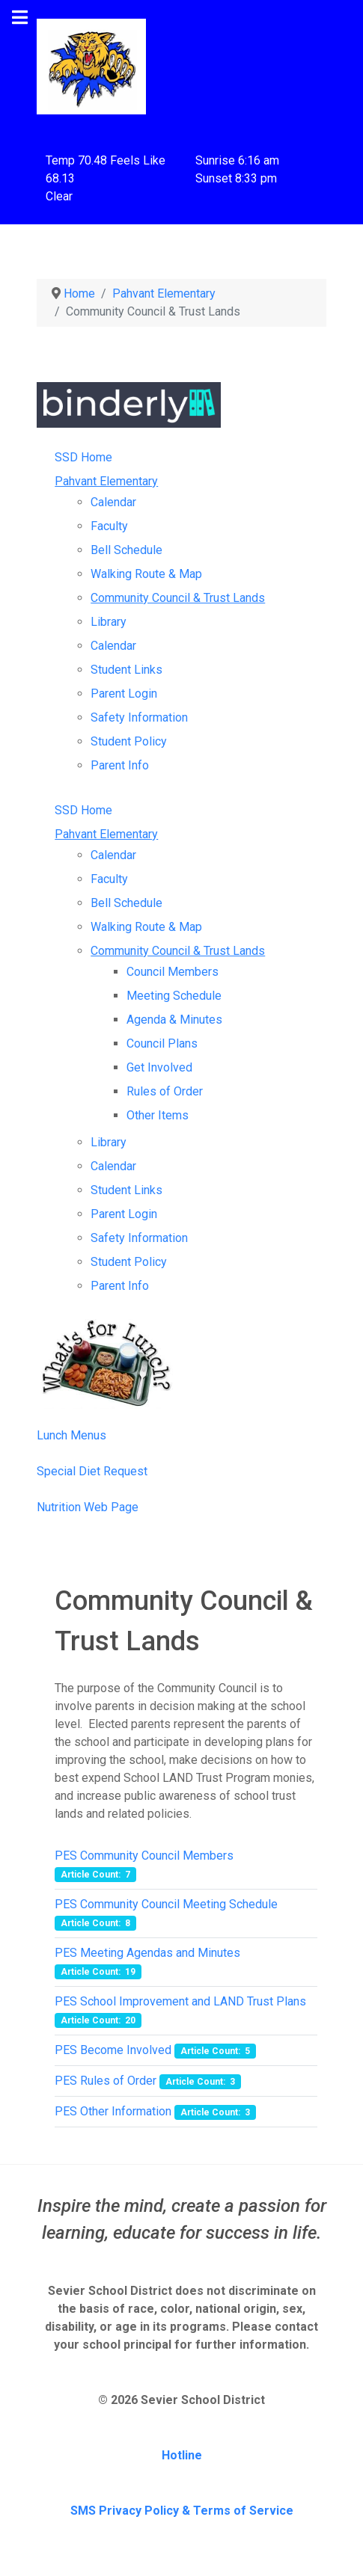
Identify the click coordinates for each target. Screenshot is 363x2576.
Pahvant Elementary (106, 481)
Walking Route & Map (146, 574)
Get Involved (159, 1067)
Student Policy (129, 741)
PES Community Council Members (144, 1855)
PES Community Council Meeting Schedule (166, 1904)
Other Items (157, 1115)
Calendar (113, 502)
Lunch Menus (71, 1435)
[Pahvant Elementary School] (91, 65)
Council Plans (162, 1043)
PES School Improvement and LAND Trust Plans (180, 2001)
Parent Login (124, 693)
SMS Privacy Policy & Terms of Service (181, 2510)
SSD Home (83, 457)
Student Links (126, 670)
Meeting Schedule (174, 996)
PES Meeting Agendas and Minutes (147, 1953)
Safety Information (139, 717)
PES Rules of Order (105, 2081)
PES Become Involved (113, 2050)
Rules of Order (164, 1091)
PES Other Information (113, 2111)
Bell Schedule (126, 550)
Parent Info (120, 765)
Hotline (182, 2455)
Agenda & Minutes (174, 1019)
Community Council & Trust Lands (178, 598)
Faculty (109, 526)
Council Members (172, 972)
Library (108, 622)
